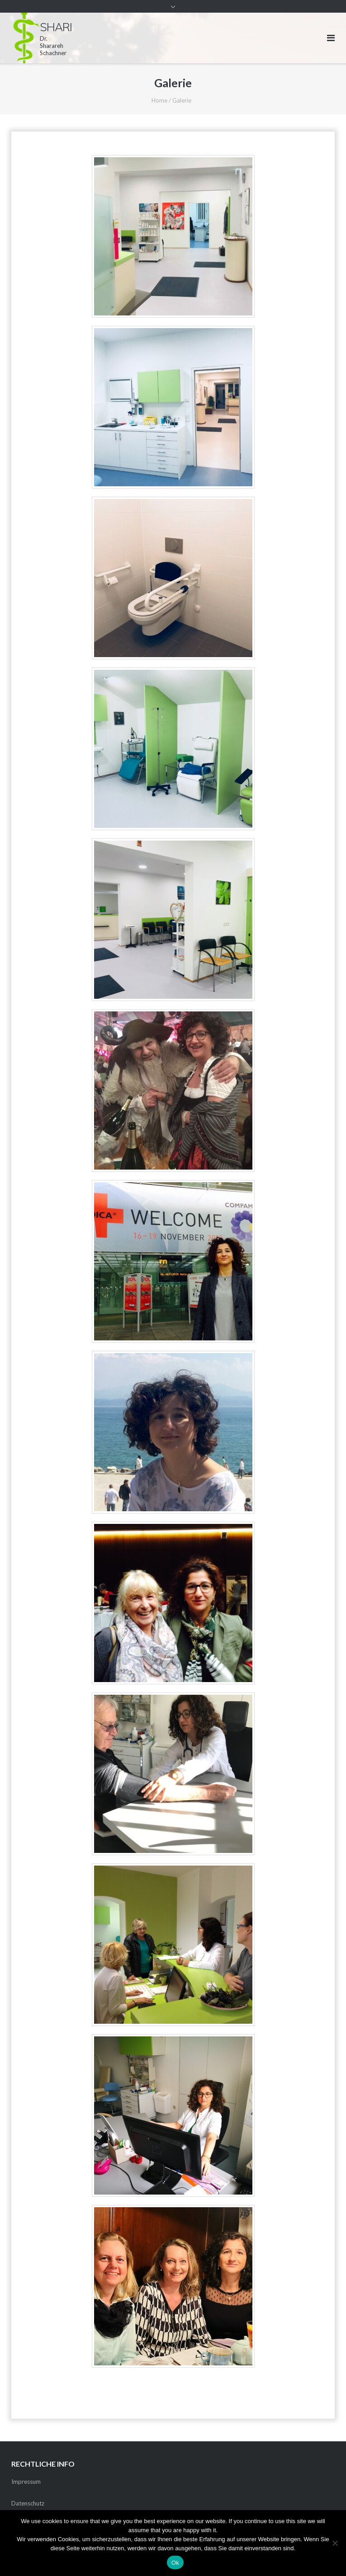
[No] (334, 2543)
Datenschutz (27, 2503)
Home (159, 100)
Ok (175, 2562)
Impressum (26, 2481)
